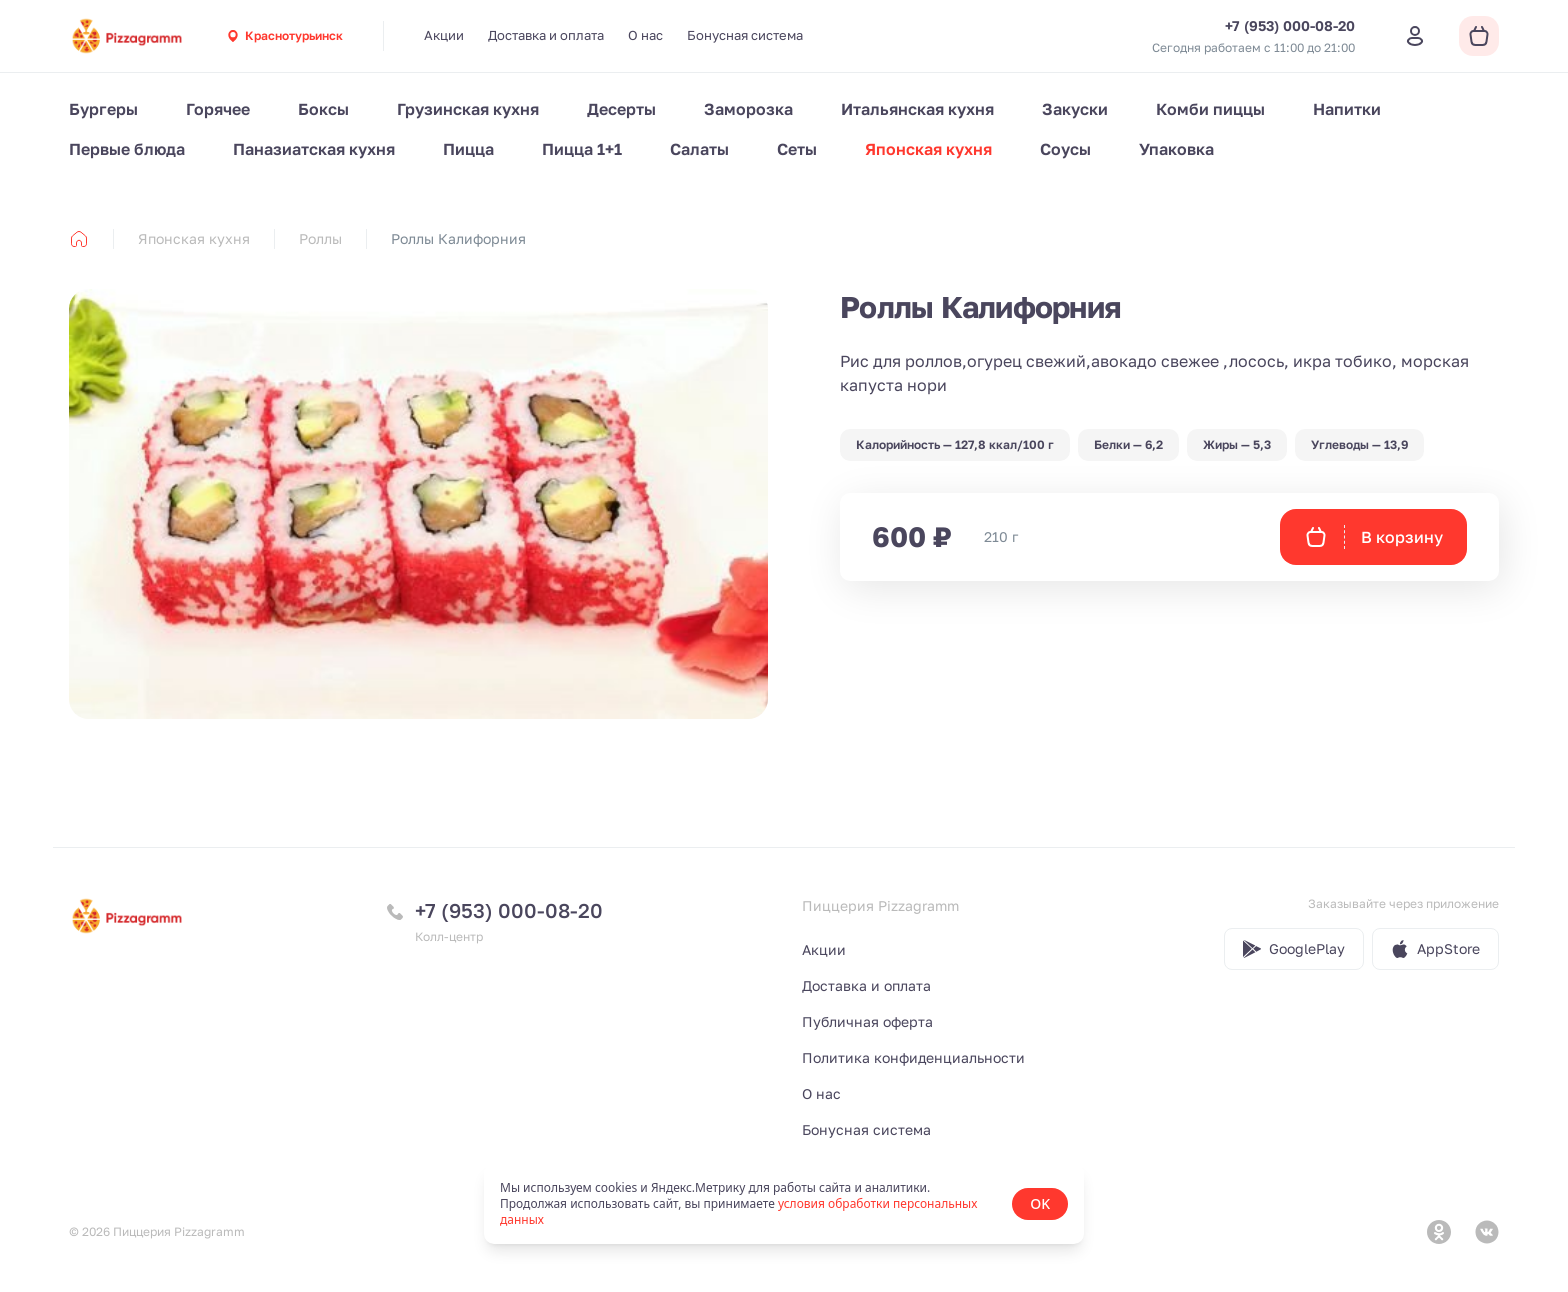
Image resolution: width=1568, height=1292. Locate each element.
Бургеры (103, 109)
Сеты (797, 149)
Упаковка (1176, 149)
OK (1040, 1203)
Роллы (320, 238)
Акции (444, 35)
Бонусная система (745, 35)
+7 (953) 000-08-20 (509, 910)
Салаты (699, 149)
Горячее (218, 109)
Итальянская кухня (917, 109)
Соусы (1065, 149)
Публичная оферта (867, 1021)
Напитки (1347, 109)
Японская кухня (928, 149)
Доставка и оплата (546, 35)
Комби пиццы (1210, 109)
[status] (784, 1204)
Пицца (468, 149)
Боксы (323, 109)
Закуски (1075, 109)
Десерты (621, 109)
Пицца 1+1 (582, 149)
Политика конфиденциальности (913, 1057)
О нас (645, 35)
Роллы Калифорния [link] (458, 238)
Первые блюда (127, 149)
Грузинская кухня (468, 109)
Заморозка (748, 109)
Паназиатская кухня (314, 149)
